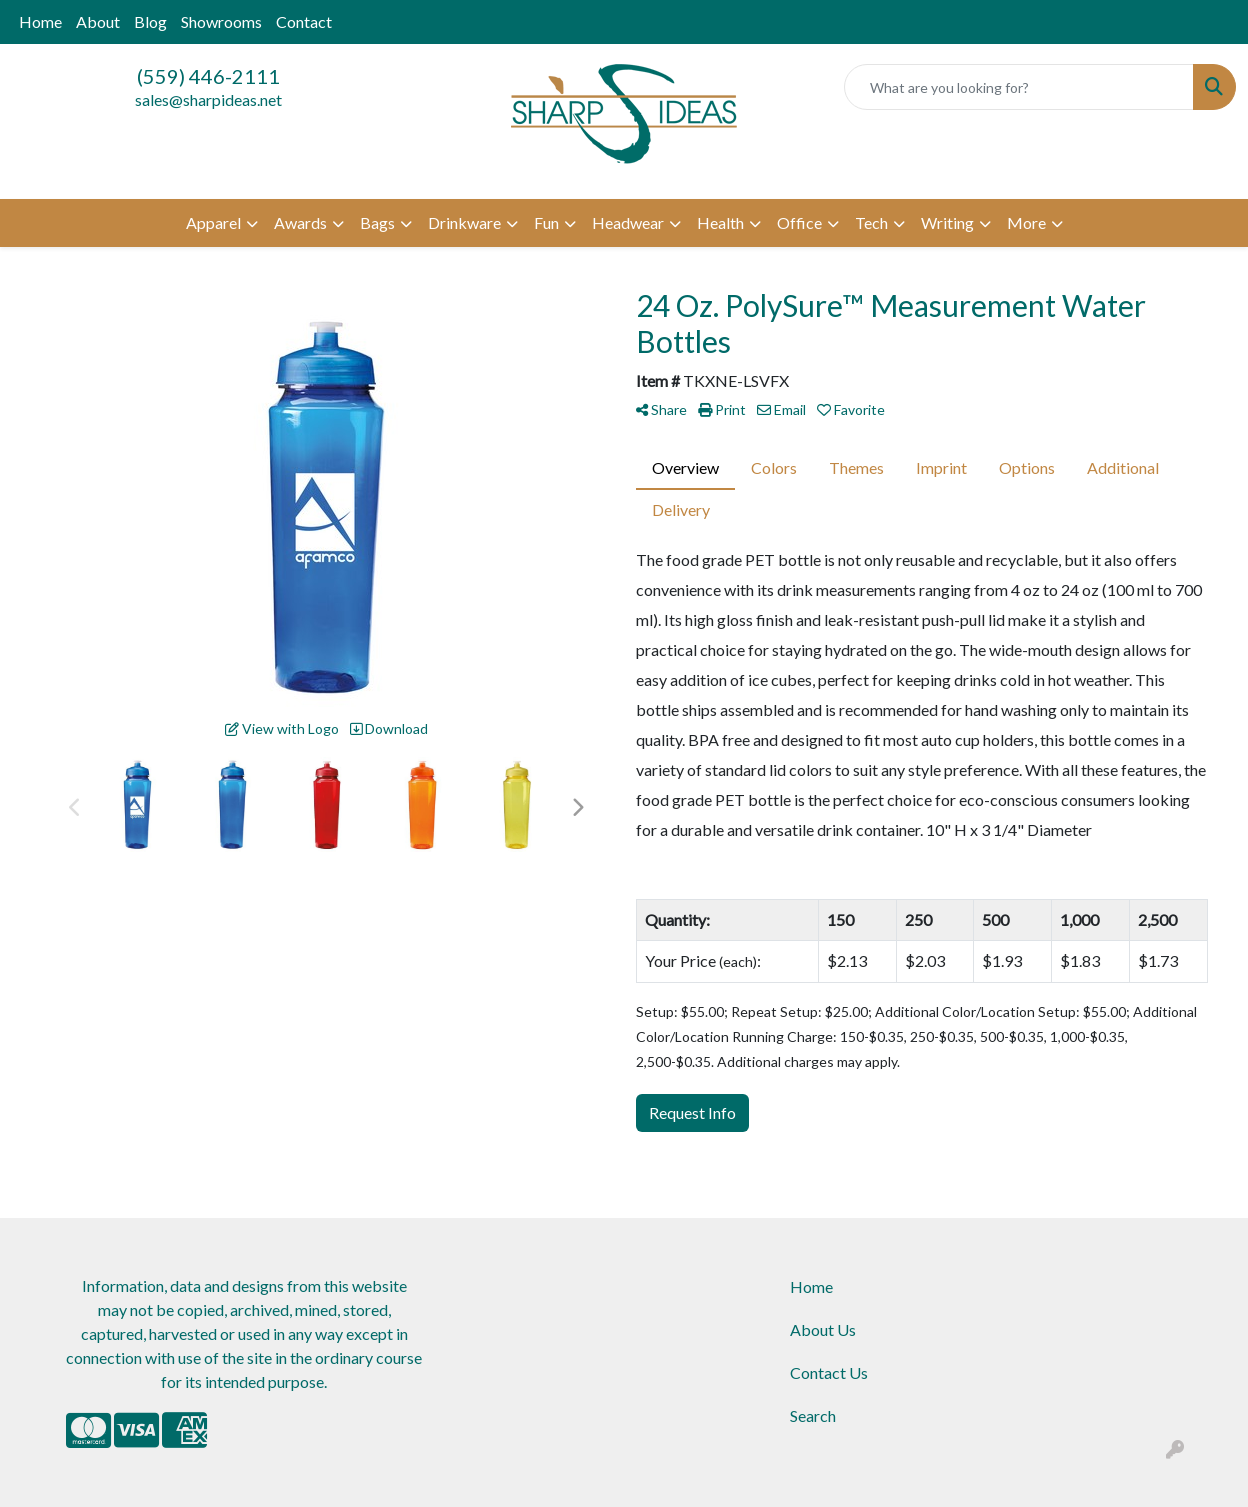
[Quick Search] (1019, 87)
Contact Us (829, 1372)
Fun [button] (546, 222)
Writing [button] (947, 222)
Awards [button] (300, 222)
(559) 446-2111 (208, 76)
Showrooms (221, 21)
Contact (304, 21)
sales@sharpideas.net (208, 99)
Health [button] (720, 222)
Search (813, 1415)
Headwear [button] (628, 222)
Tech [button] (871, 222)
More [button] (1026, 222)
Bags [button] (377, 222)
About (98, 21)
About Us (823, 1329)
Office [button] (799, 222)
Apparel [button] (213, 222)
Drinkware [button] (464, 222)
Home (40, 21)
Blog (150, 21)
